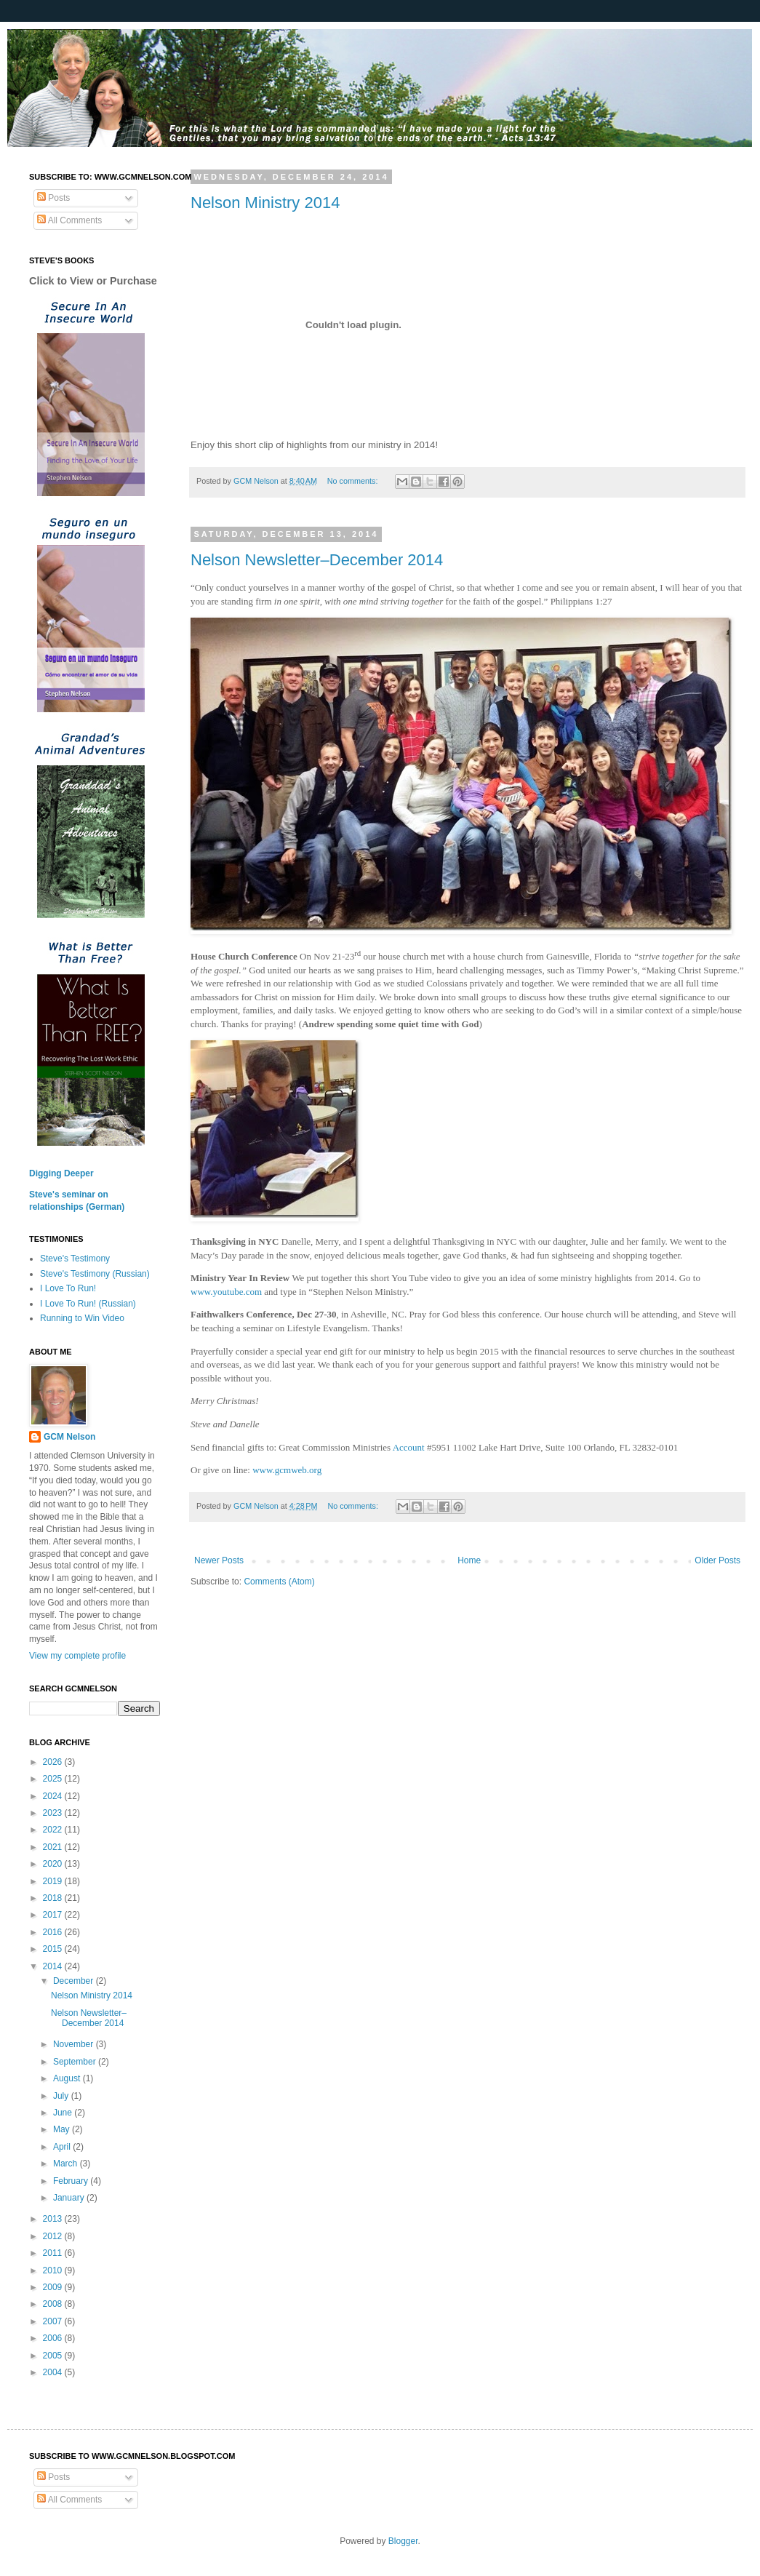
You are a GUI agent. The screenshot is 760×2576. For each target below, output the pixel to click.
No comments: (353, 480)
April (63, 2147)
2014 (54, 1966)
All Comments (69, 220)
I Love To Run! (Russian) (88, 1304)
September (75, 2062)
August (68, 2078)
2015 (54, 1949)
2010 (54, 2270)
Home (469, 1560)
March (66, 2163)
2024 (54, 1796)
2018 (54, 1898)
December (74, 1981)
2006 (54, 2338)
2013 (54, 2219)
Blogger (403, 2541)
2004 (54, 2372)
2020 (54, 1864)
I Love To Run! (68, 1288)
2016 (54, 1932)
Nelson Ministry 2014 (265, 203)
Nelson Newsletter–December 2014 (317, 560)
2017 (54, 1915)
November (74, 2044)
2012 (54, 2236)
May (62, 2129)
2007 (54, 2321)
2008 (54, 2304)
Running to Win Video (82, 1318)
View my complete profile (77, 1656)
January (70, 2198)
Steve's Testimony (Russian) (95, 1274)
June (63, 2113)
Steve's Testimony (75, 1258)
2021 (54, 1847)
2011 (54, 2253)
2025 (54, 1779)
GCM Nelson (69, 1437)
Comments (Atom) (279, 1581)
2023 (54, 1813)
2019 (54, 1881)
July (62, 2096)
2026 (54, 1762)
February (71, 2181)
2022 (54, 1830)
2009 (54, 2287)
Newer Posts (219, 1560)
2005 (54, 2355)
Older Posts (717, 1560)
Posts (53, 198)
